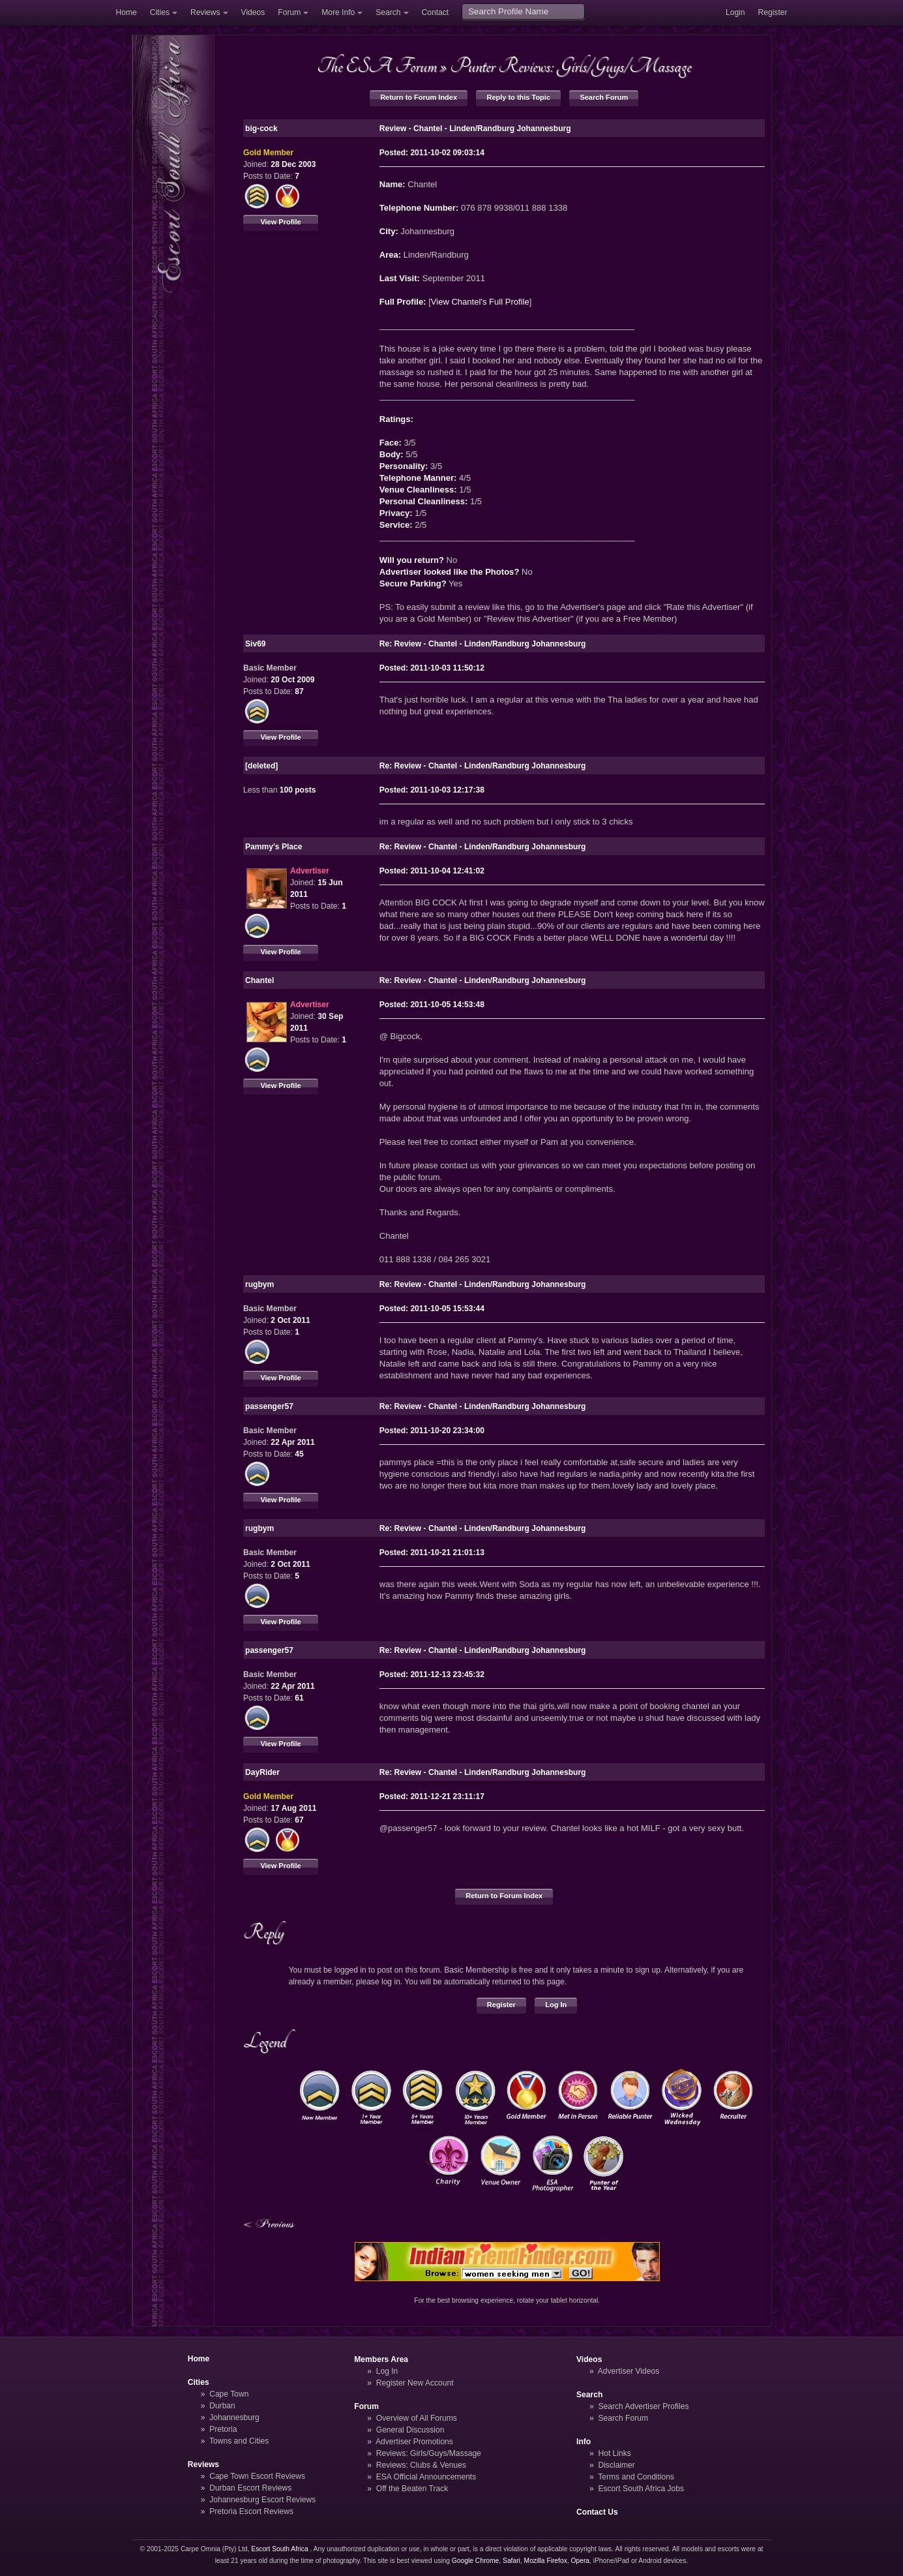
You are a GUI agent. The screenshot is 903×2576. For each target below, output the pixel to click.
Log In (556, 2004)
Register (773, 12)
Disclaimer (616, 2465)
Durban (222, 2405)
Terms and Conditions (636, 2476)
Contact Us (597, 2512)
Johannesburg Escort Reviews (262, 2499)
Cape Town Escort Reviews (257, 2476)
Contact (435, 12)
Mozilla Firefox (545, 2560)
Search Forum (604, 97)
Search (388, 12)
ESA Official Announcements (426, 2476)
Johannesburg (234, 2417)
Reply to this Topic (518, 97)
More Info (338, 12)
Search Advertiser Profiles (643, 2406)
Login (735, 12)
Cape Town (228, 2394)
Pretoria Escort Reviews (251, 2511)
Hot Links (614, 2453)
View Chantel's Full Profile (480, 302)
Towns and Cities (239, 2441)
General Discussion (410, 2429)
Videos (253, 12)
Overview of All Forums (416, 2418)
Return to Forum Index (418, 97)
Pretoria (223, 2429)
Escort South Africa (279, 2549)
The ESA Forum (377, 66)
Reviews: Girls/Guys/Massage (428, 2453)
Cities (160, 12)
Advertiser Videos (628, 2371)
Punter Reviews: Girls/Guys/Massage (570, 66)
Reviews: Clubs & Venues (421, 2465)
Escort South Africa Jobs (641, 2488)
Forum (289, 12)
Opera (579, 2560)
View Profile (280, 222)
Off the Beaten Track (412, 2488)
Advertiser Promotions (414, 2441)
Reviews (205, 12)
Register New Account (415, 2382)
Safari (511, 2560)
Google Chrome (475, 2560)
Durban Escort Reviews (250, 2488)
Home (126, 12)
